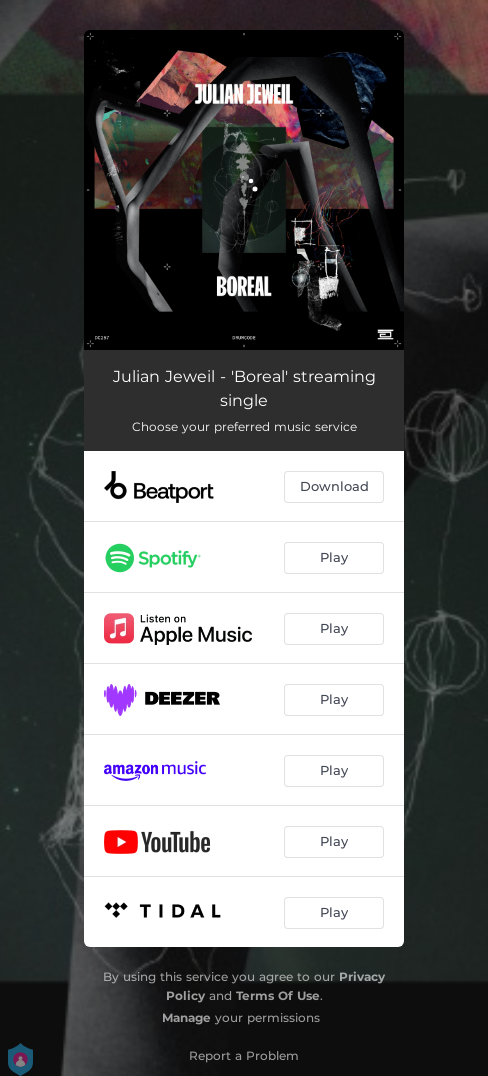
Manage (186, 1017)
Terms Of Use (278, 995)
